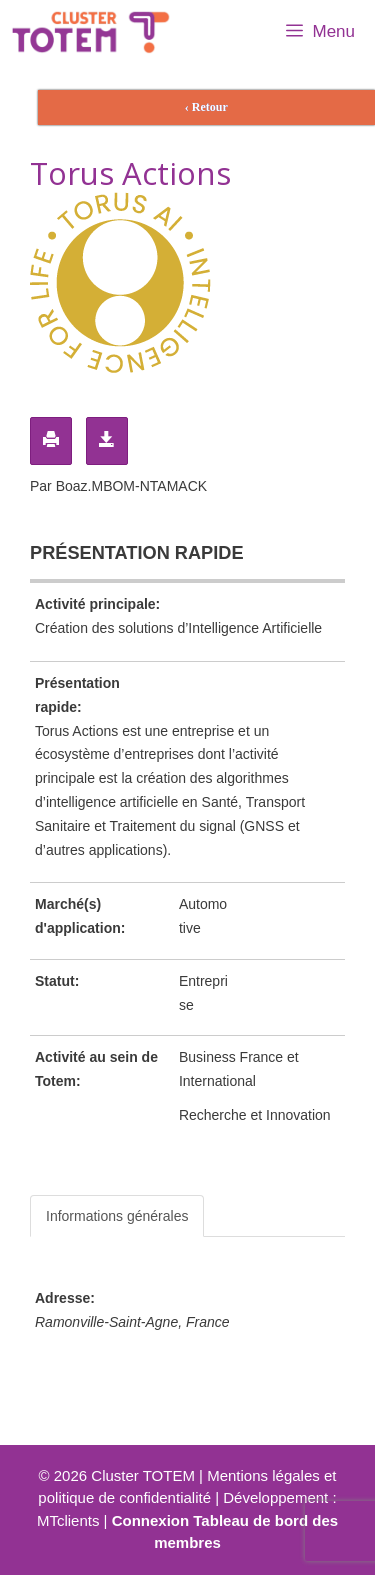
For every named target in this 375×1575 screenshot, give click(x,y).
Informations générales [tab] (117, 1216)
